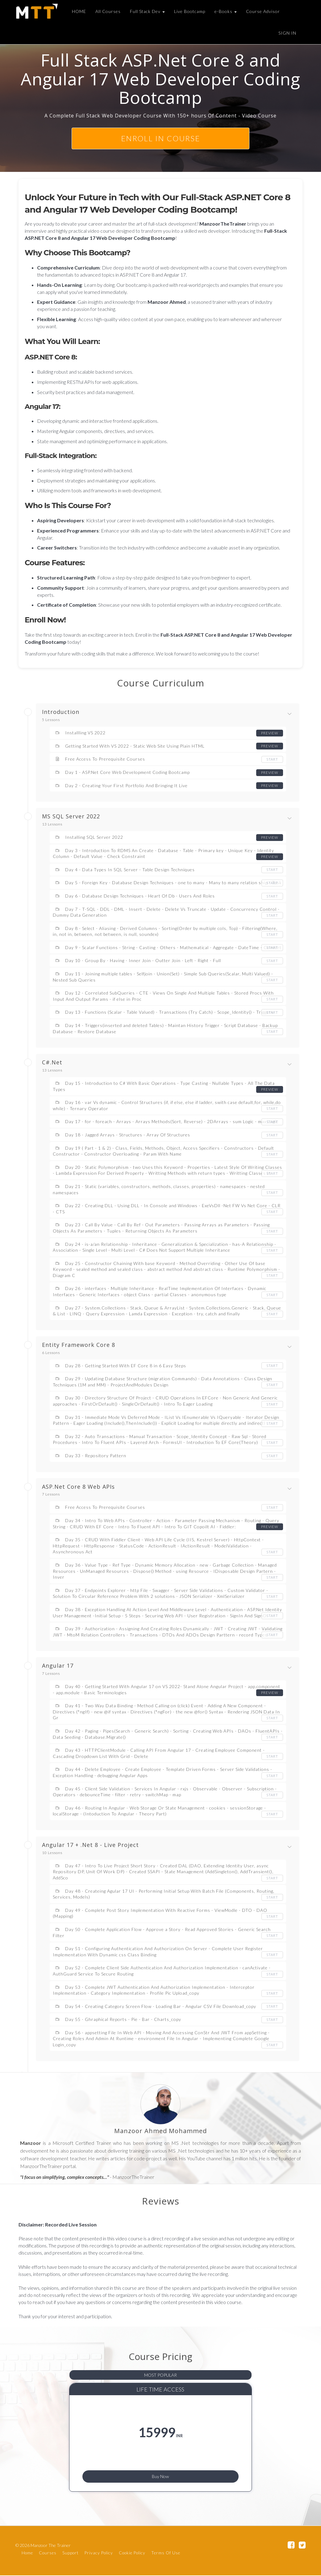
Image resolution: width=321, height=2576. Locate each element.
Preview (269, 733)
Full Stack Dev (146, 11)
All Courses (107, 11)
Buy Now (160, 2474)
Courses (47, 2553)
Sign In (287, 33)
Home (27, 2553)
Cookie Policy (132, 2553)
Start (272, 759)
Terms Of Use (165, 2553)
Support (70, 2553)
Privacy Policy (99, 2553)
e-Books (225, 11)
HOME (78, 11)
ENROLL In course (160, 138)
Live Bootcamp (189, 11)
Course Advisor (262, 11)
